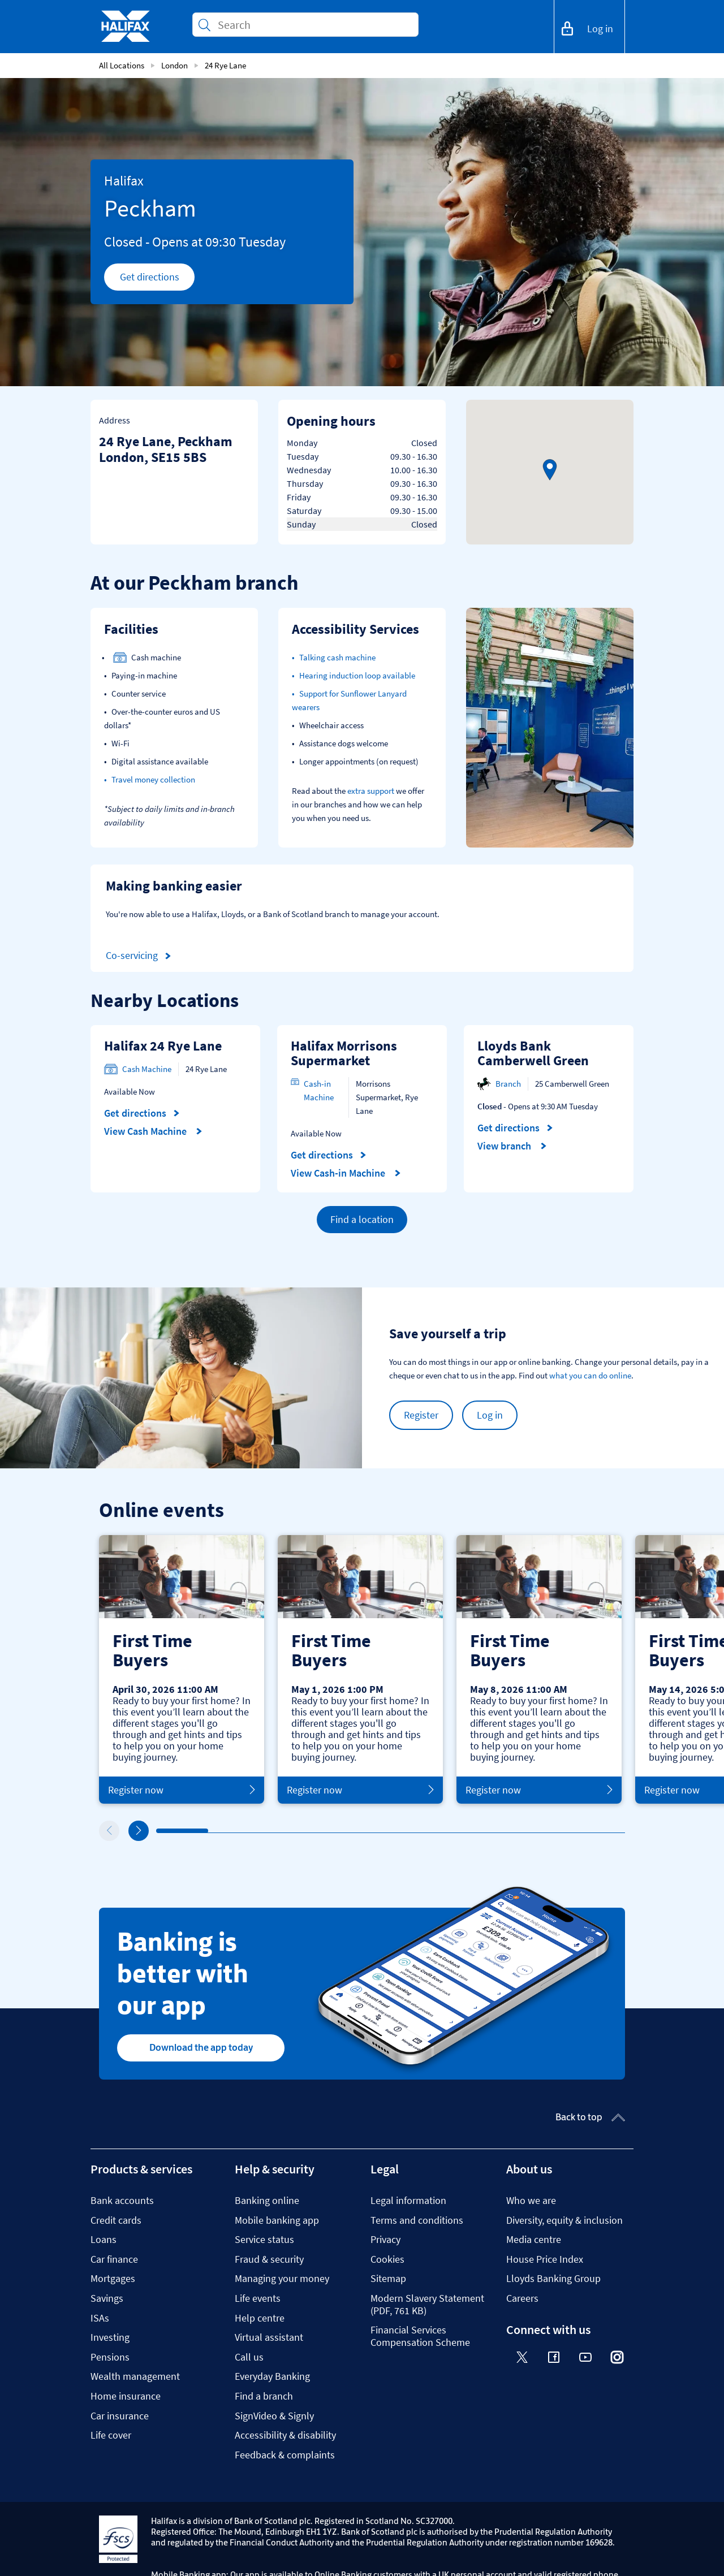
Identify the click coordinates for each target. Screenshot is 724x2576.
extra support (370, 790)
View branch (512, 1146)
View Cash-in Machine (346, 1173)
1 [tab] (159, 1831)
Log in (490, 1414)
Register (421, 1414)
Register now (181, 1789)
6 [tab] (420, 1831)
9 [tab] (577, 1831)
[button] (550, 470)
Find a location (362, 1219)
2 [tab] (211, 1831)
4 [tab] (315, 1831)
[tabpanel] (181, 1669)
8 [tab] (525, 1831)
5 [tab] (368, 1831)
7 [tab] (473, 1831)
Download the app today (201, 2047)
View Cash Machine (153, 1131)
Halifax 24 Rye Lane (163, 1045)
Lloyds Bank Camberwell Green (533, 1053)
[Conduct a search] (313, 24)
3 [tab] (263, 1831)
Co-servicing (140, 956)
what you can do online (590, 1375)
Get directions (157, 279)
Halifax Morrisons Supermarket (344, 1053)
